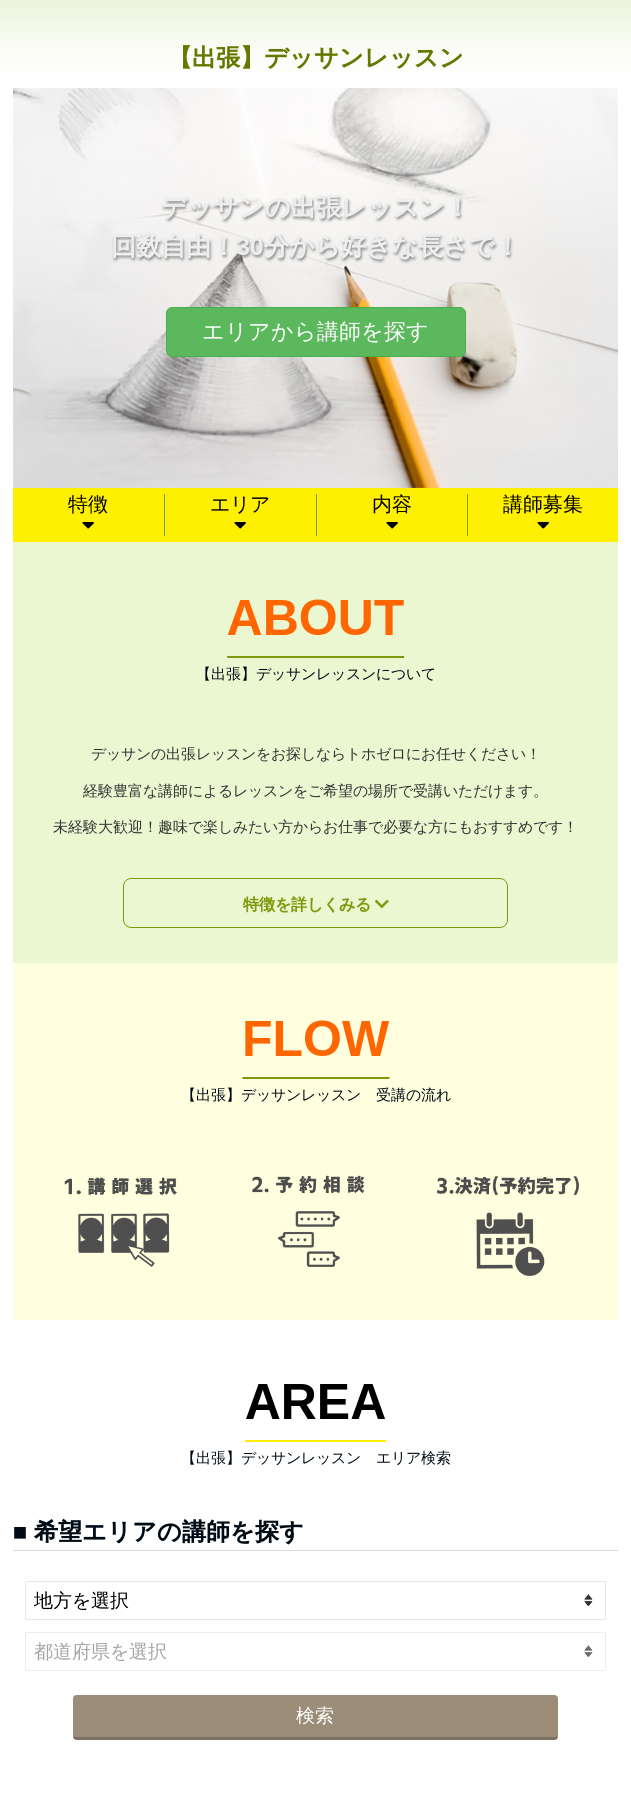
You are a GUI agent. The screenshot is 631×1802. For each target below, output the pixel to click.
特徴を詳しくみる (307, 904)
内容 (392, 504)
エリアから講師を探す (315, 331)
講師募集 (543, 504)
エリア (240, 504)
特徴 (88, 504)
